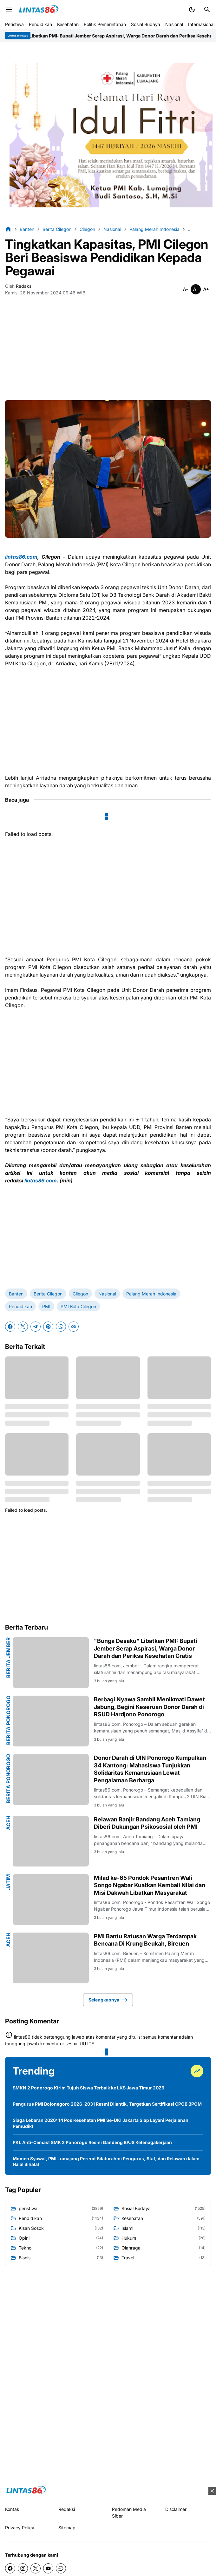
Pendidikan (40, 24)
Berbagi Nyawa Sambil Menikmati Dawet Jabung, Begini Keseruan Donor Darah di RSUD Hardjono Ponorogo (149, 1707)
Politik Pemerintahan (105, 24)
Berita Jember (8, 1657)
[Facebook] (10, 1327)
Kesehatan (68, 24)
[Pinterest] (48, 1327)
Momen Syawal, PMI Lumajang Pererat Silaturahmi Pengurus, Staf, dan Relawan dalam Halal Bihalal (106, 2161)
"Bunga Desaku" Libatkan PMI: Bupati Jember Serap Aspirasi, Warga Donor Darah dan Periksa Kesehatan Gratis (145, 1648)
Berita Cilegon (48, 1293)
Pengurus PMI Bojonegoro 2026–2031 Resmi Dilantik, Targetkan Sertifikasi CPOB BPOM (107, 2104)
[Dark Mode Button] (192, 9)
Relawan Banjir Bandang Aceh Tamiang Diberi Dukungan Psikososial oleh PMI (147, 1823)
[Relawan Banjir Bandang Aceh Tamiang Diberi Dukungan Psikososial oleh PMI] (51, 1841)
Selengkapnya (108, 2000)
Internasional (201, 24)
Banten (16, 1293)
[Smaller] (185, 289)
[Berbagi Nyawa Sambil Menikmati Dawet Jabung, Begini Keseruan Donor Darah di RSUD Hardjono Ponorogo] (51, 1721)
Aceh (8, 1823)
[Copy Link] (74, 1327)
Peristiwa (14, 24)
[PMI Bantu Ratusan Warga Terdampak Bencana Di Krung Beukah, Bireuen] (51, 1958)
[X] (23, 1327)
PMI (46, 1306)
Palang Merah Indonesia (151, 1293)
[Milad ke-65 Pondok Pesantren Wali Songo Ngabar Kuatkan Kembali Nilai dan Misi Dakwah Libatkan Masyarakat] (51, 1899)
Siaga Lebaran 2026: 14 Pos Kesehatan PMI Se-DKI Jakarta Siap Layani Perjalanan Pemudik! (100, 2123)
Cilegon (80, 1293)
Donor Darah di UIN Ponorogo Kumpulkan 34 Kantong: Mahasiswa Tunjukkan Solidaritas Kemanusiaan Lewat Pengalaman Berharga (150, 1768)
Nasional (174, 24)
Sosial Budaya (145, 24)
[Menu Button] (9, 9)
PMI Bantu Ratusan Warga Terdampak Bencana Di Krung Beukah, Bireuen (145, 1940)
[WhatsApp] (61, 1327)
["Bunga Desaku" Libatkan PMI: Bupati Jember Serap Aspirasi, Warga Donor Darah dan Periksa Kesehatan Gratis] (51, 1662)
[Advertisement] (108, 350)
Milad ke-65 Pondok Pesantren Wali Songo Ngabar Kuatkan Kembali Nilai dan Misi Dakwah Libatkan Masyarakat (149, 1885)
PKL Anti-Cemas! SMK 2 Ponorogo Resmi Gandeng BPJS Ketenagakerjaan (92, 2142)
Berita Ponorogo (8, 1720)
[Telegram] (35, 1327)
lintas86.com (21, 557)
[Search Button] (207, 9)
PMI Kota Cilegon (78, 1306)
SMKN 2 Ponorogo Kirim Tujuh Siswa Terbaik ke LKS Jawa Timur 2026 (88, 2087)
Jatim (8, 1882)
